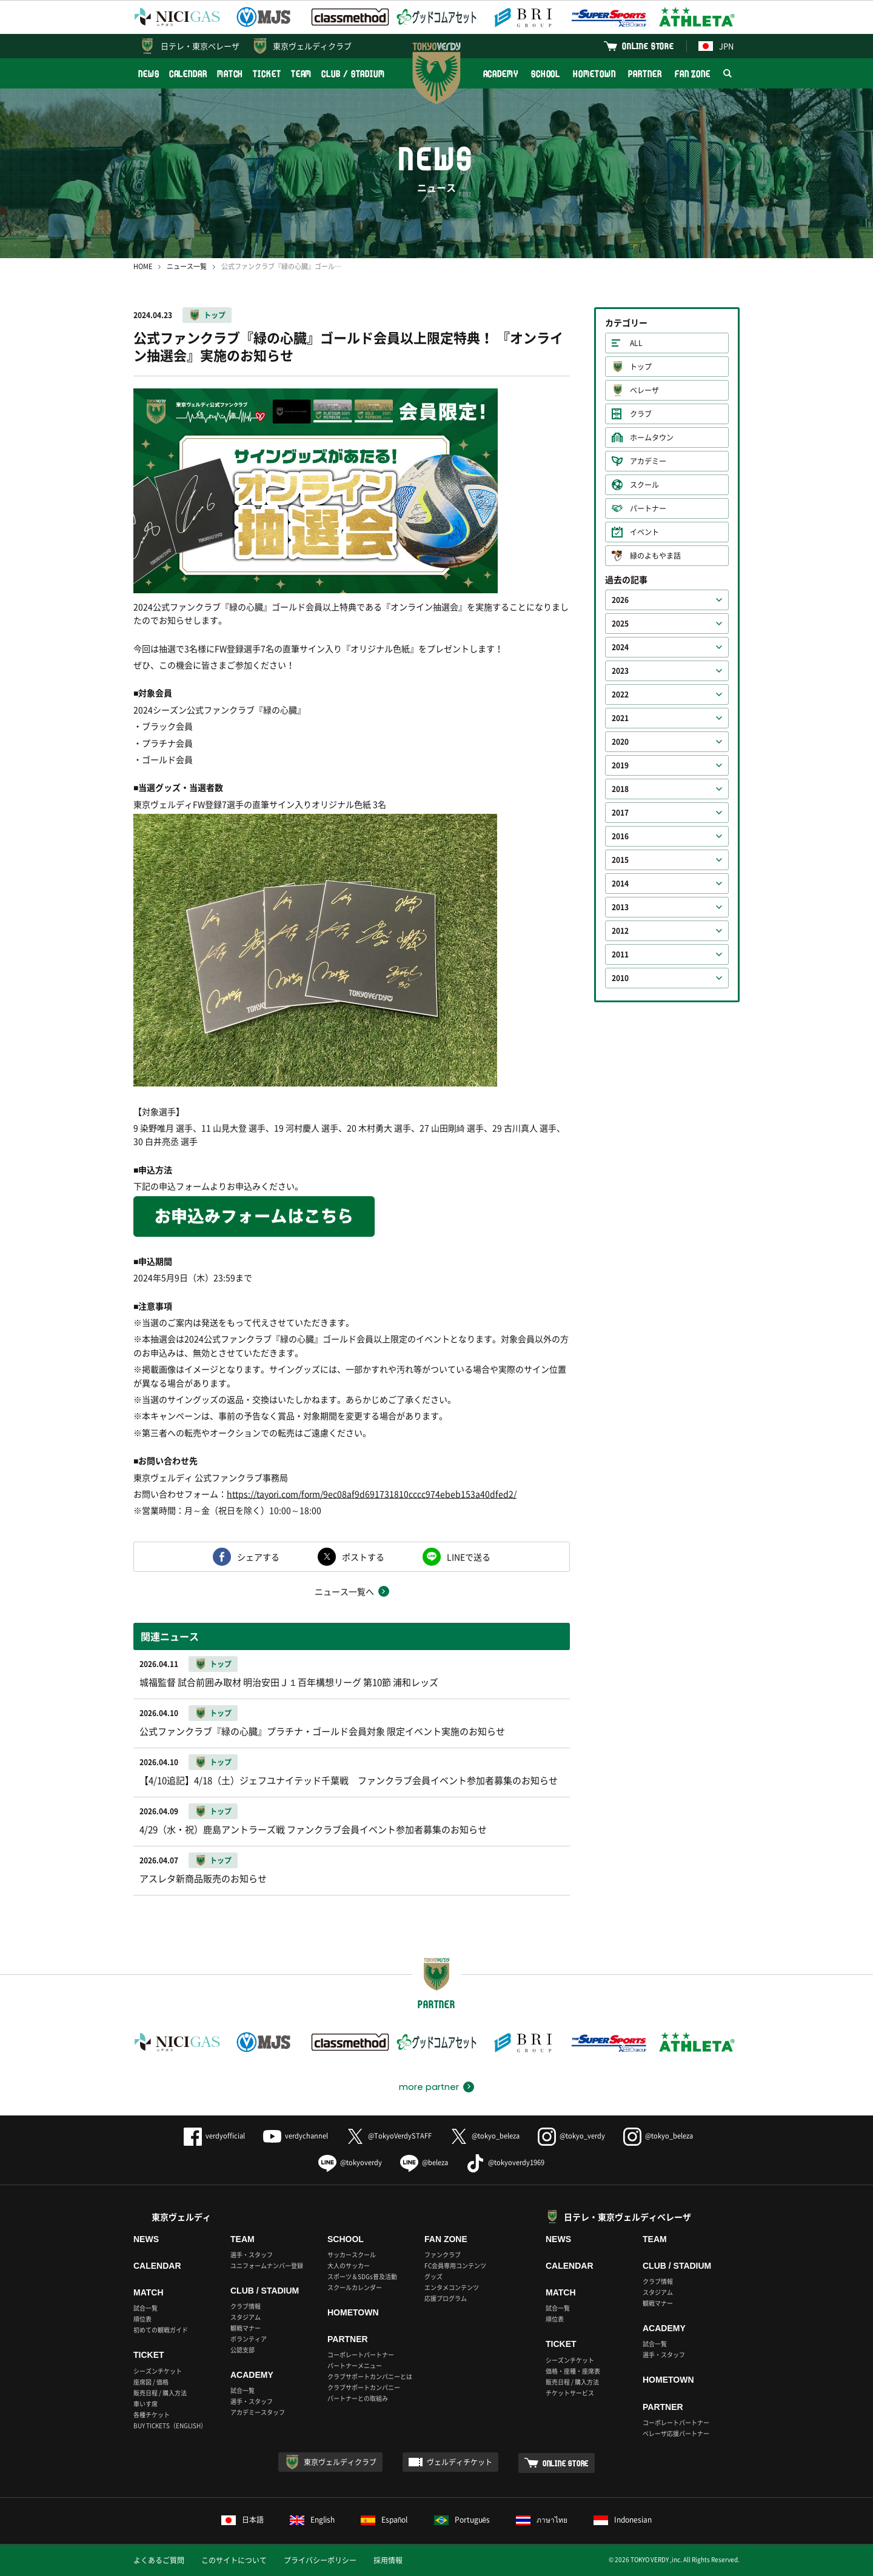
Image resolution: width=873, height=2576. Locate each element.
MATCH (230, 73)
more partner (429, 2087)
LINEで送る (468, 1557)
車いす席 (145, 2403)
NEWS (148, 73)
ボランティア (248, 2338)
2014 (620, 883)
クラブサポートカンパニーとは (369, 2376)
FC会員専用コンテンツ (455, 2265)
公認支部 (242, 2349)
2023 (620, 670)
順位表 (142, 2318)
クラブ (641, 413)
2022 (620, 694)
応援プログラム (445, 2298)
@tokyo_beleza (485, 2136)
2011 (620, 954)
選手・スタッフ (251, 2254)
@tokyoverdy (350, 2162)
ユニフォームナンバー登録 (266, 2265)
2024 (620, 647)
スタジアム (245, 2316)
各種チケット (151, 2414)
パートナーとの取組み (357, 2398)
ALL (636, 343)
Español (384, 2519)
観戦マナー (245, 2327)
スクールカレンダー (354, 2287)
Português (462, 2519)
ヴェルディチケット (459, 2462)
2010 (620, 978)
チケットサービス (570, 2392)
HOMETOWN (594, 73)
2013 (620, 907)
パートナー (648, 508)
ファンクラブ (442, 2254)
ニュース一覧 (187, 266)
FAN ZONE (693, 73)
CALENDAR (188, 73)
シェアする (258, 1557)
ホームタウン (652, 437)
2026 (620, 599)
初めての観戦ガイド (160, 2329)
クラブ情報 (245, 2306)
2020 (620, 741)
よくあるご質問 (158, 2560)
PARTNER (644, 73)
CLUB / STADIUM (353, 73)
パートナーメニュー (354, 2365)
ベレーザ (644, 390)
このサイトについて (234, 2560)
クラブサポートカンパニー (363, 2387)
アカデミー (648, 461)
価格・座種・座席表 (573, 2370)
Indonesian (623, 2519)
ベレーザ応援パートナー (676, 2433)
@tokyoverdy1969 (505, 2162)
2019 (620, 765)
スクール (644, 484)
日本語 (242, 2519)
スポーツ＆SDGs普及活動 (362, 2276)
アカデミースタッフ (257, 2412)
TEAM (301, 73)
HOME (142, 266)
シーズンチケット (157, 2370)
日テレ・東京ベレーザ (200, 46)
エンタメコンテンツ (451, 2287)
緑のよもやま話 (655, 555)
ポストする (363, 1557)
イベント (644, 532)
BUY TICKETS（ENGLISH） (170, 2425)
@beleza (424, 2162)
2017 (620, 812)
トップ (215, 315)
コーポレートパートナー (360, 2354)
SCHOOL (545, 73)
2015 (620, 859)
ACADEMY (500, 73)
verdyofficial (214, 2136)
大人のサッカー (348, 2265)
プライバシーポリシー (320, 2560)
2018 (620, 789)
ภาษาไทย (541, 2519)
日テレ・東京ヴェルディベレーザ (627, 2217)
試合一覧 (145, 2307)
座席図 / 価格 (151, 2381)
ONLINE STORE (648, 45)
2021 (620, 718)
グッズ (433, 2276)
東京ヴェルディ (181, 2217)
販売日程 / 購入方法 (160, 2392)
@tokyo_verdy (571, 2136)
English (312, 2519)
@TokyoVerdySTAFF (389, 2136)
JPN (716, 46)
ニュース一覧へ (344, 1591)
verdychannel (295, 2136)
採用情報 (388, 2560)
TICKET (267, 73)
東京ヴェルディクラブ (312, 46)
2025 (620, 623)
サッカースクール (351, 2254)
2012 (620, 930)
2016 (620, 836)
